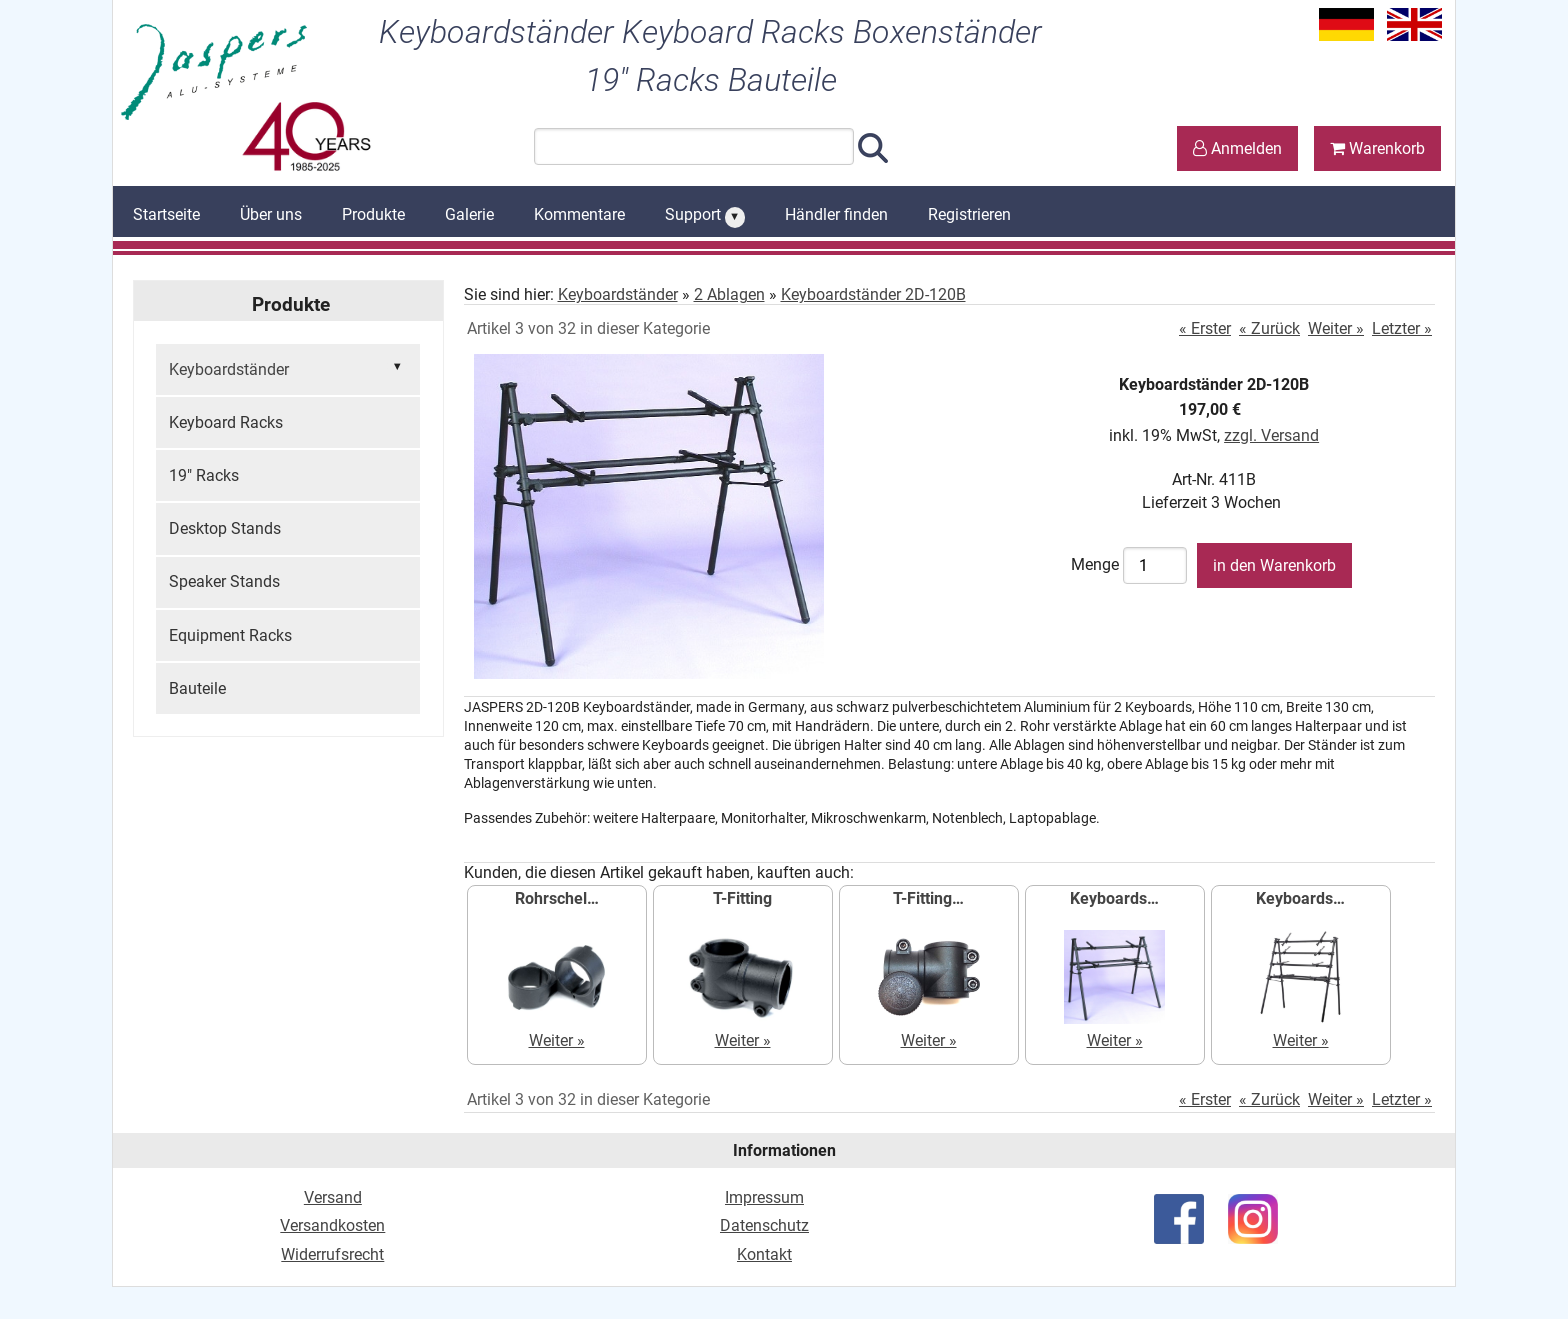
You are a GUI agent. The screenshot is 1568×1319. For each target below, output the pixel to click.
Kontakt (764, 1254)
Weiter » (1336, 328)
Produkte (373, 214)
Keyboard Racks (226, 422)
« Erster (1205, 328)
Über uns (271, 214)
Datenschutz (764, 1225)
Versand (333, 1197)
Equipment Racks (230, 635)
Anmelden (1237, 148)
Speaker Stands (224, 581)
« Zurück (1269, 328)
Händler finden (836, 214)
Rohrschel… (557, 898)
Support (705, 216)
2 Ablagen (729, 294)
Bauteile (197, 688)
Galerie (469, 214)
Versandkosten (332, 1225)
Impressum (764, 1197)
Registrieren (969, 214)
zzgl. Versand (1271, 435)
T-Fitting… (928, 898)
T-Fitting (742, 898)
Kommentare (579, 214)
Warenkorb (1377, 148)
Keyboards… (1114, 898)
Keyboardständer (288, 368)
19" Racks (204, 475)
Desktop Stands (225, 528)
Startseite (166, 214)
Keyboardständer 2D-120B (873, 294)
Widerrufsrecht (332, 1254)
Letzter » (1402, 328)
